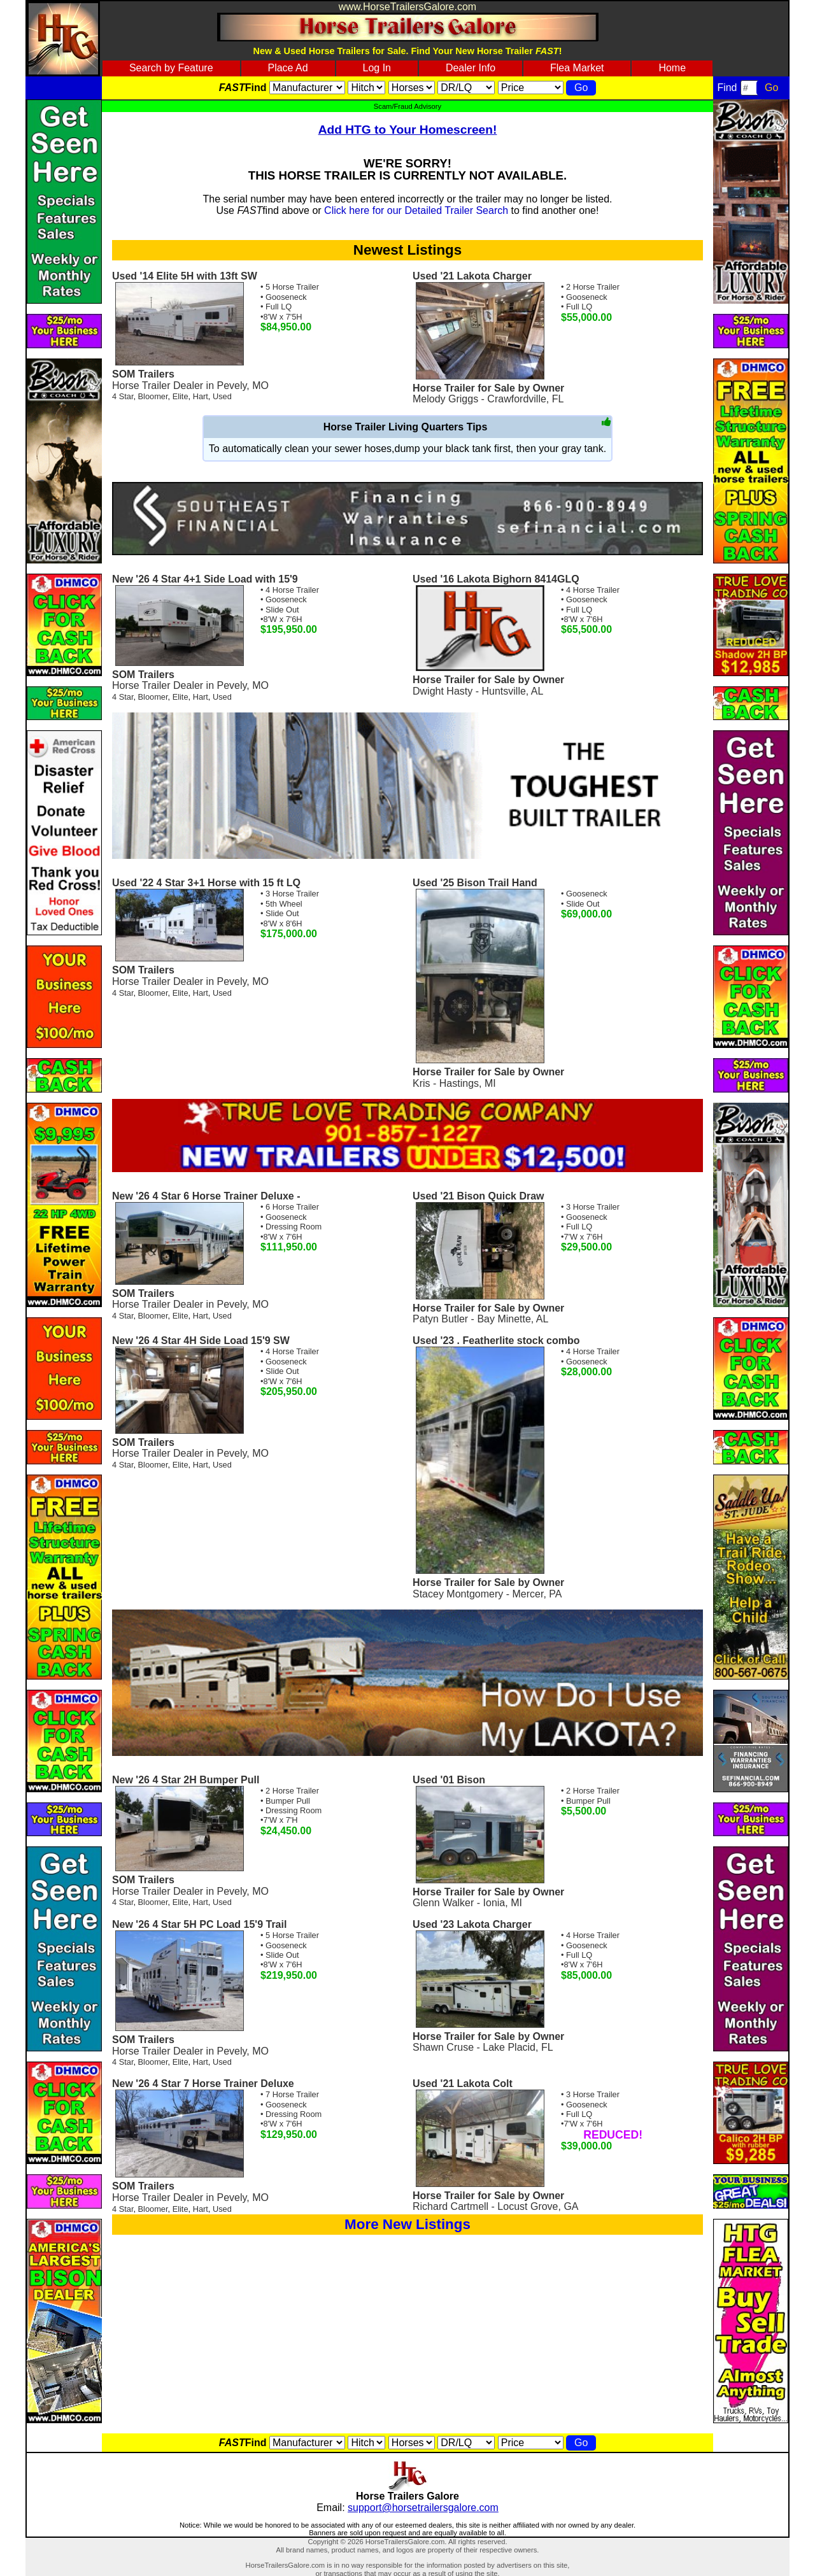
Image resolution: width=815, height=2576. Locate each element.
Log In (377, 67)
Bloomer (153, 396)
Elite (180, 396)
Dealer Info (470, 67)
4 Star (122, 396)
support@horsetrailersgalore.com (423, 2507)
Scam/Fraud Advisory (407, 106)
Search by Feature (171, 67)
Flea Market (577, 67)
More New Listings (407, 2224)
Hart (200, 396)
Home (672, 67)
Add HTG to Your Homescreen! (407, 129)
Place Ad (287, 67)
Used (222, 396)
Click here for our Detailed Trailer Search (416, 210)
